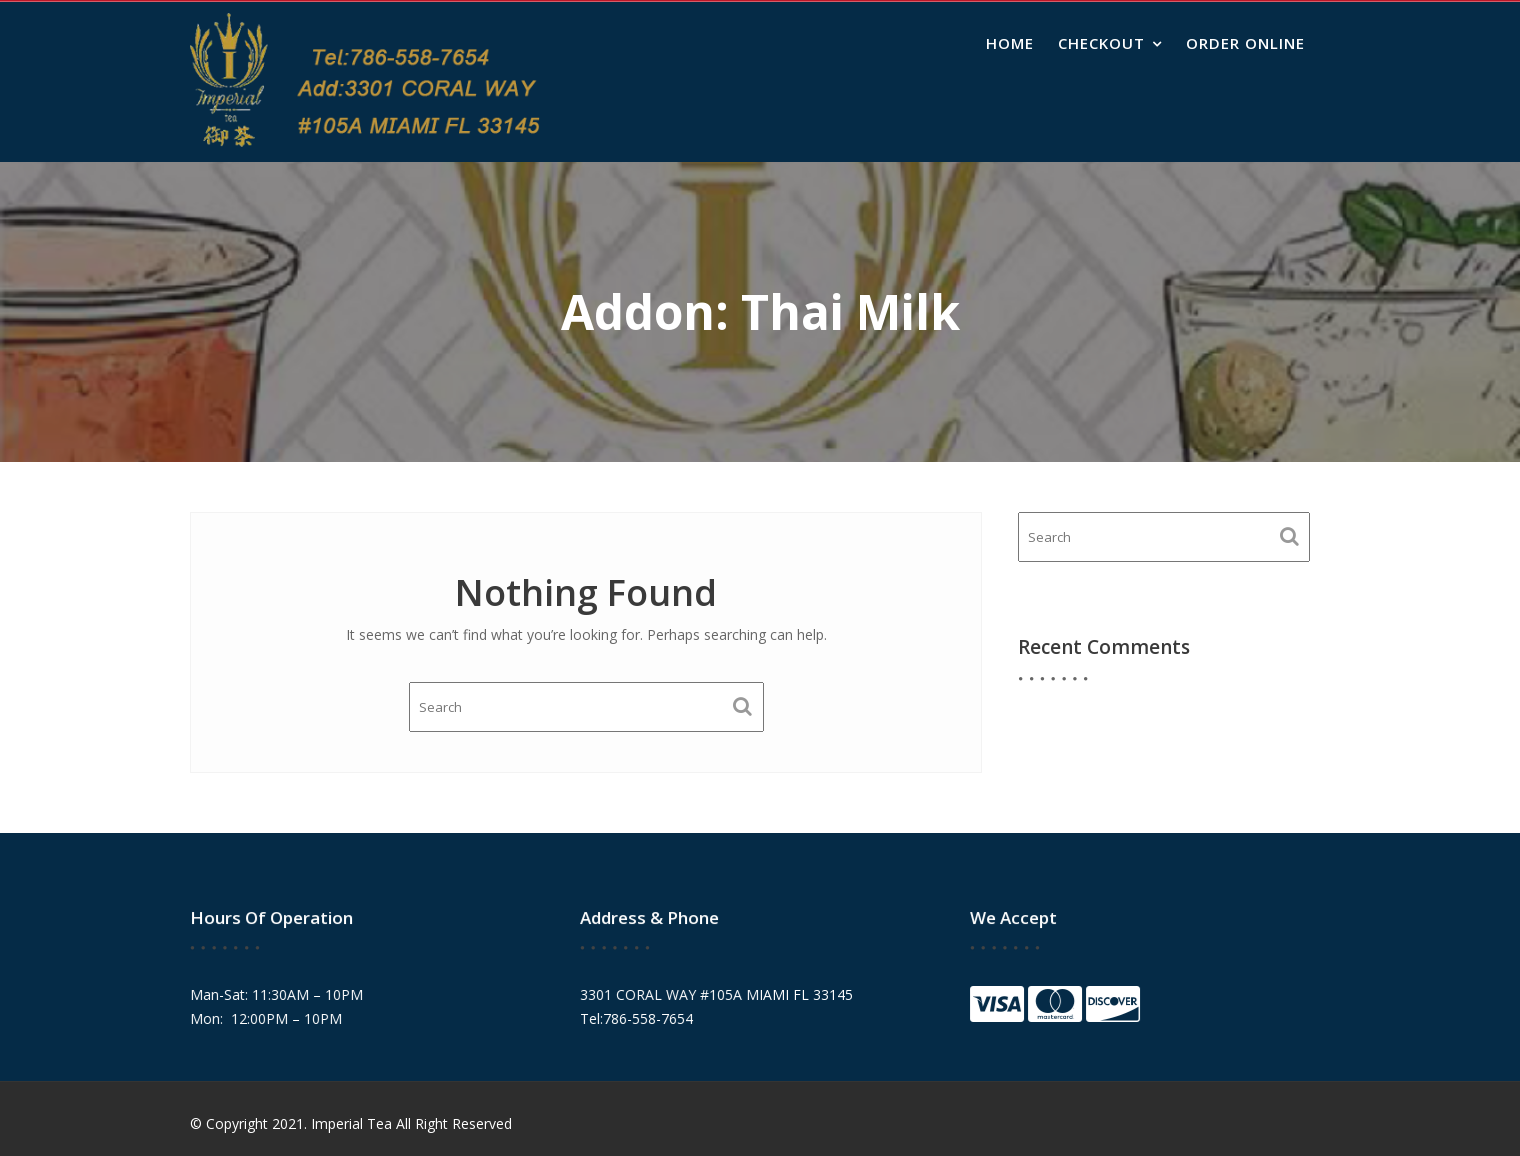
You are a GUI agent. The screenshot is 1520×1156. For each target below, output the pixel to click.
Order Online (1245, 43)
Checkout (1101, 43)
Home (1010, 43)
